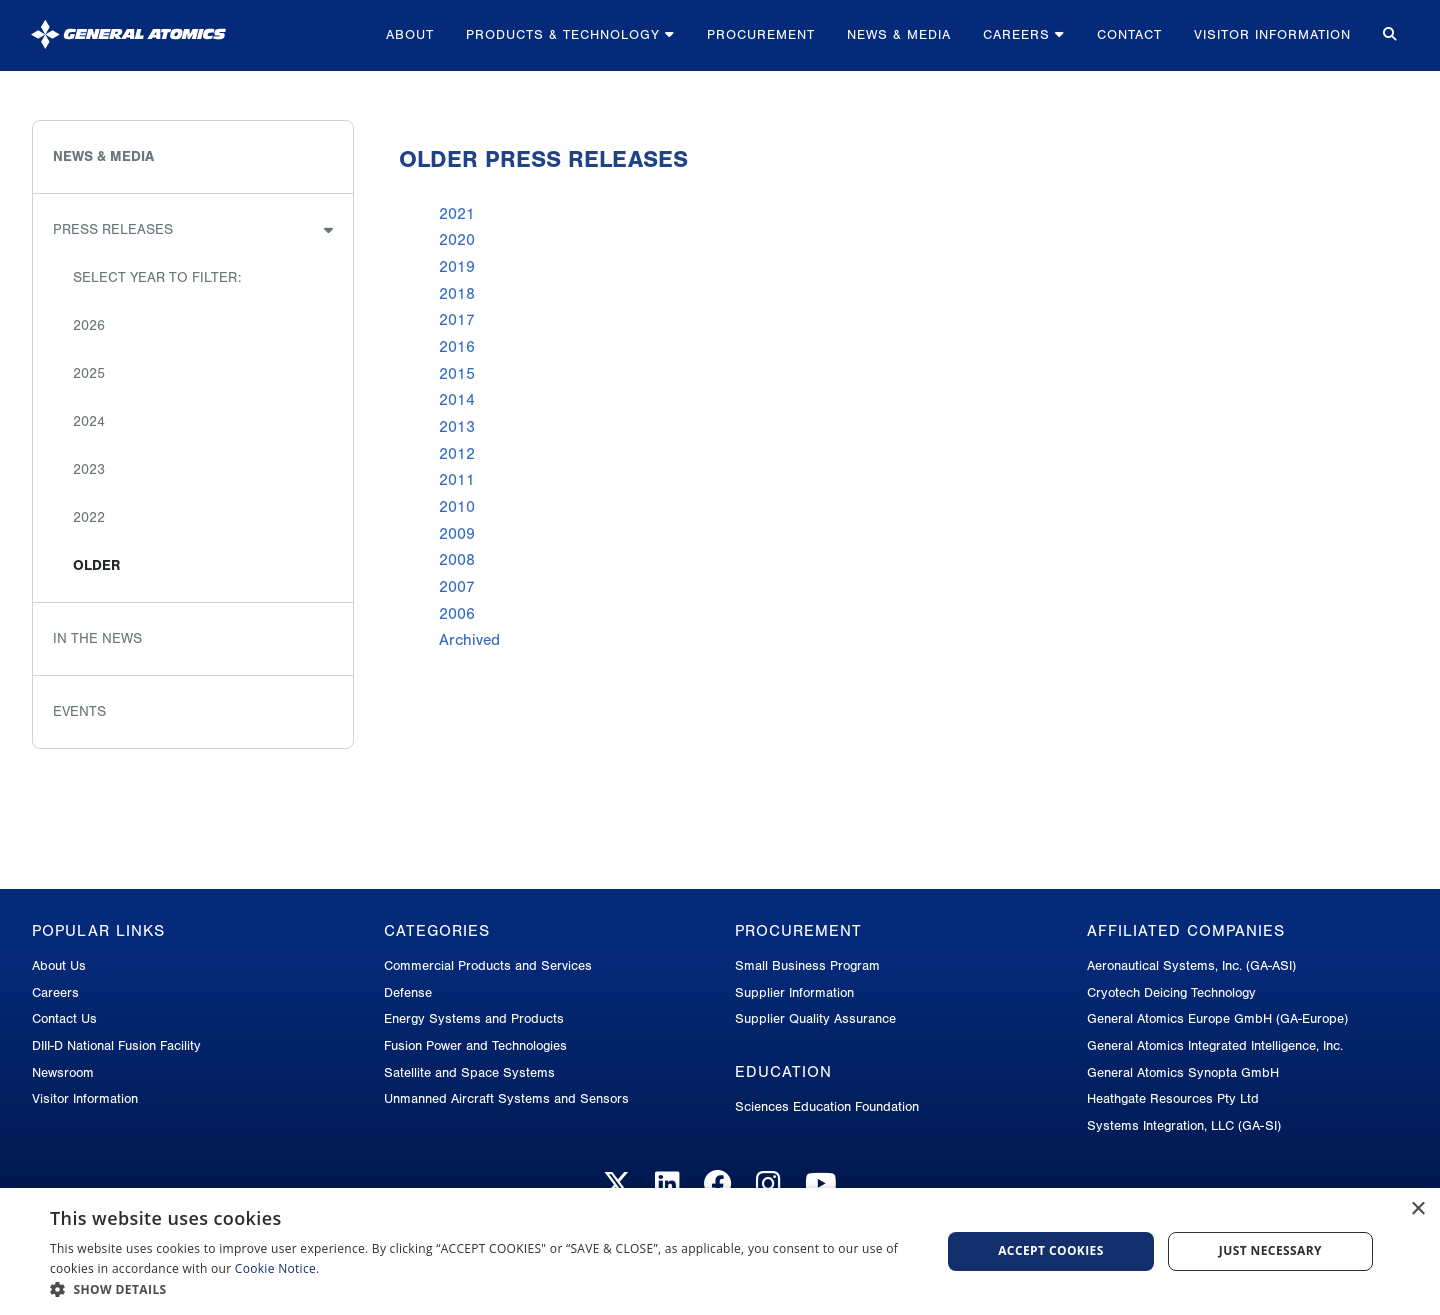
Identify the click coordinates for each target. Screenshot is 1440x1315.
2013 (457, 427)
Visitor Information (1272, 34)
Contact (1129, 34)
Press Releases (113, 229)
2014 (457, 400)
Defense (408, 992)
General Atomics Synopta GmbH (1183, 1072)
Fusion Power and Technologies (475, 1045)
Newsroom (63, 1072)
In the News (97, 638)
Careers (1024, 34)
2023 (89, 469)
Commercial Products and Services (488, 965)
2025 (89, 373)
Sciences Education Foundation (827, 1106)
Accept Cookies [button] (1051, 1250)
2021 (457, 214)
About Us (59, 965)
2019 (457, 267)
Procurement (761, 34)
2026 (89, 325)
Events (79, 711)
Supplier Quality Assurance (815, 1018)
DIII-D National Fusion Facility (116, 1045)
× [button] (1417, 1209)
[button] (482, 1289)
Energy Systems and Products (474, 1018)
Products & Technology (570, 34)
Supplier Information (794, 992)
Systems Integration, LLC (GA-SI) (1184, 1125)
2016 (457, 347)
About (410, 34)
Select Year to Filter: (157, 277)
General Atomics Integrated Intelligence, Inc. (1215, 1045)
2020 (457, 240)
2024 (89, 421)
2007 (457, 587)
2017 (457, 320)
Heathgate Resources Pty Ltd (1173, 1098)
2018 (457, 294)
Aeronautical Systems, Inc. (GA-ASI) (1191, 965)
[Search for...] (1388, 35)
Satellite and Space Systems (469, 1072)
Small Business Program (807, 965)
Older (96, 565)
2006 (457, 614)
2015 (457, 374)
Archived (469, 640)
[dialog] (720, 1251)
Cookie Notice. (277, 1268)
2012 (457, 454)
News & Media (899, 34)
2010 (457, 507)
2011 (457, 480)
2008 (457, 560)
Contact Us (64, 1018)
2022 (89, 517)
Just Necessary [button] (1270, 1250)
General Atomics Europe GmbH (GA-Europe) (1217, 1018)
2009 (457, 534)
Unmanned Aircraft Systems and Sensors (506, 1098)
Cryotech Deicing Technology (1171, 992)
